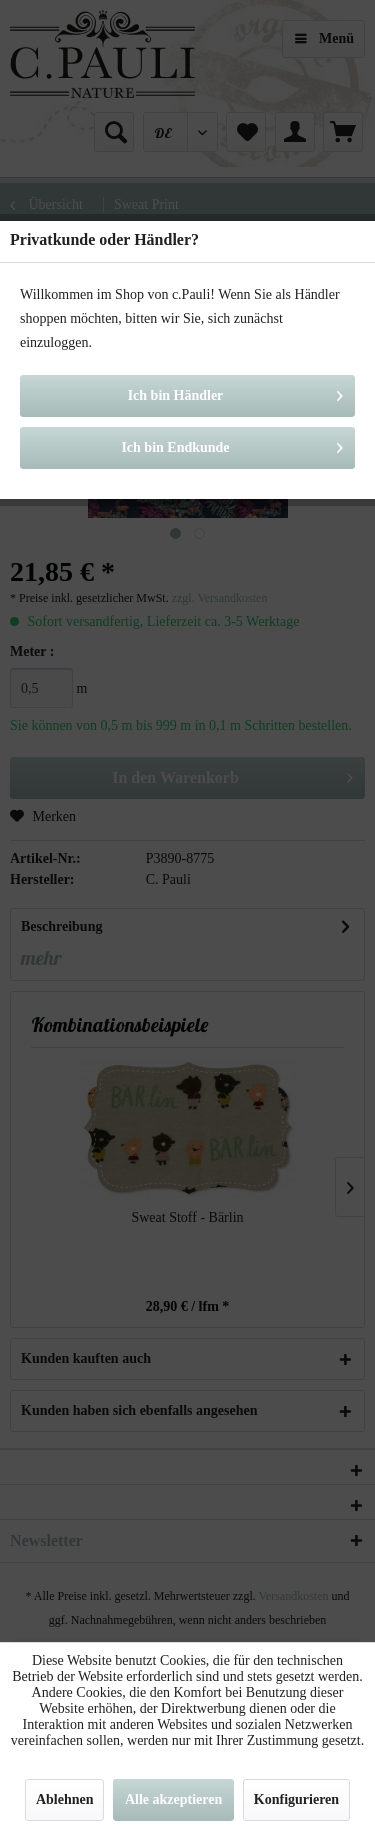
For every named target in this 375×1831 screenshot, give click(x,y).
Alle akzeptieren (173, 1799)
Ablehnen (65, 1799)
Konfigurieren (296, 1799)
